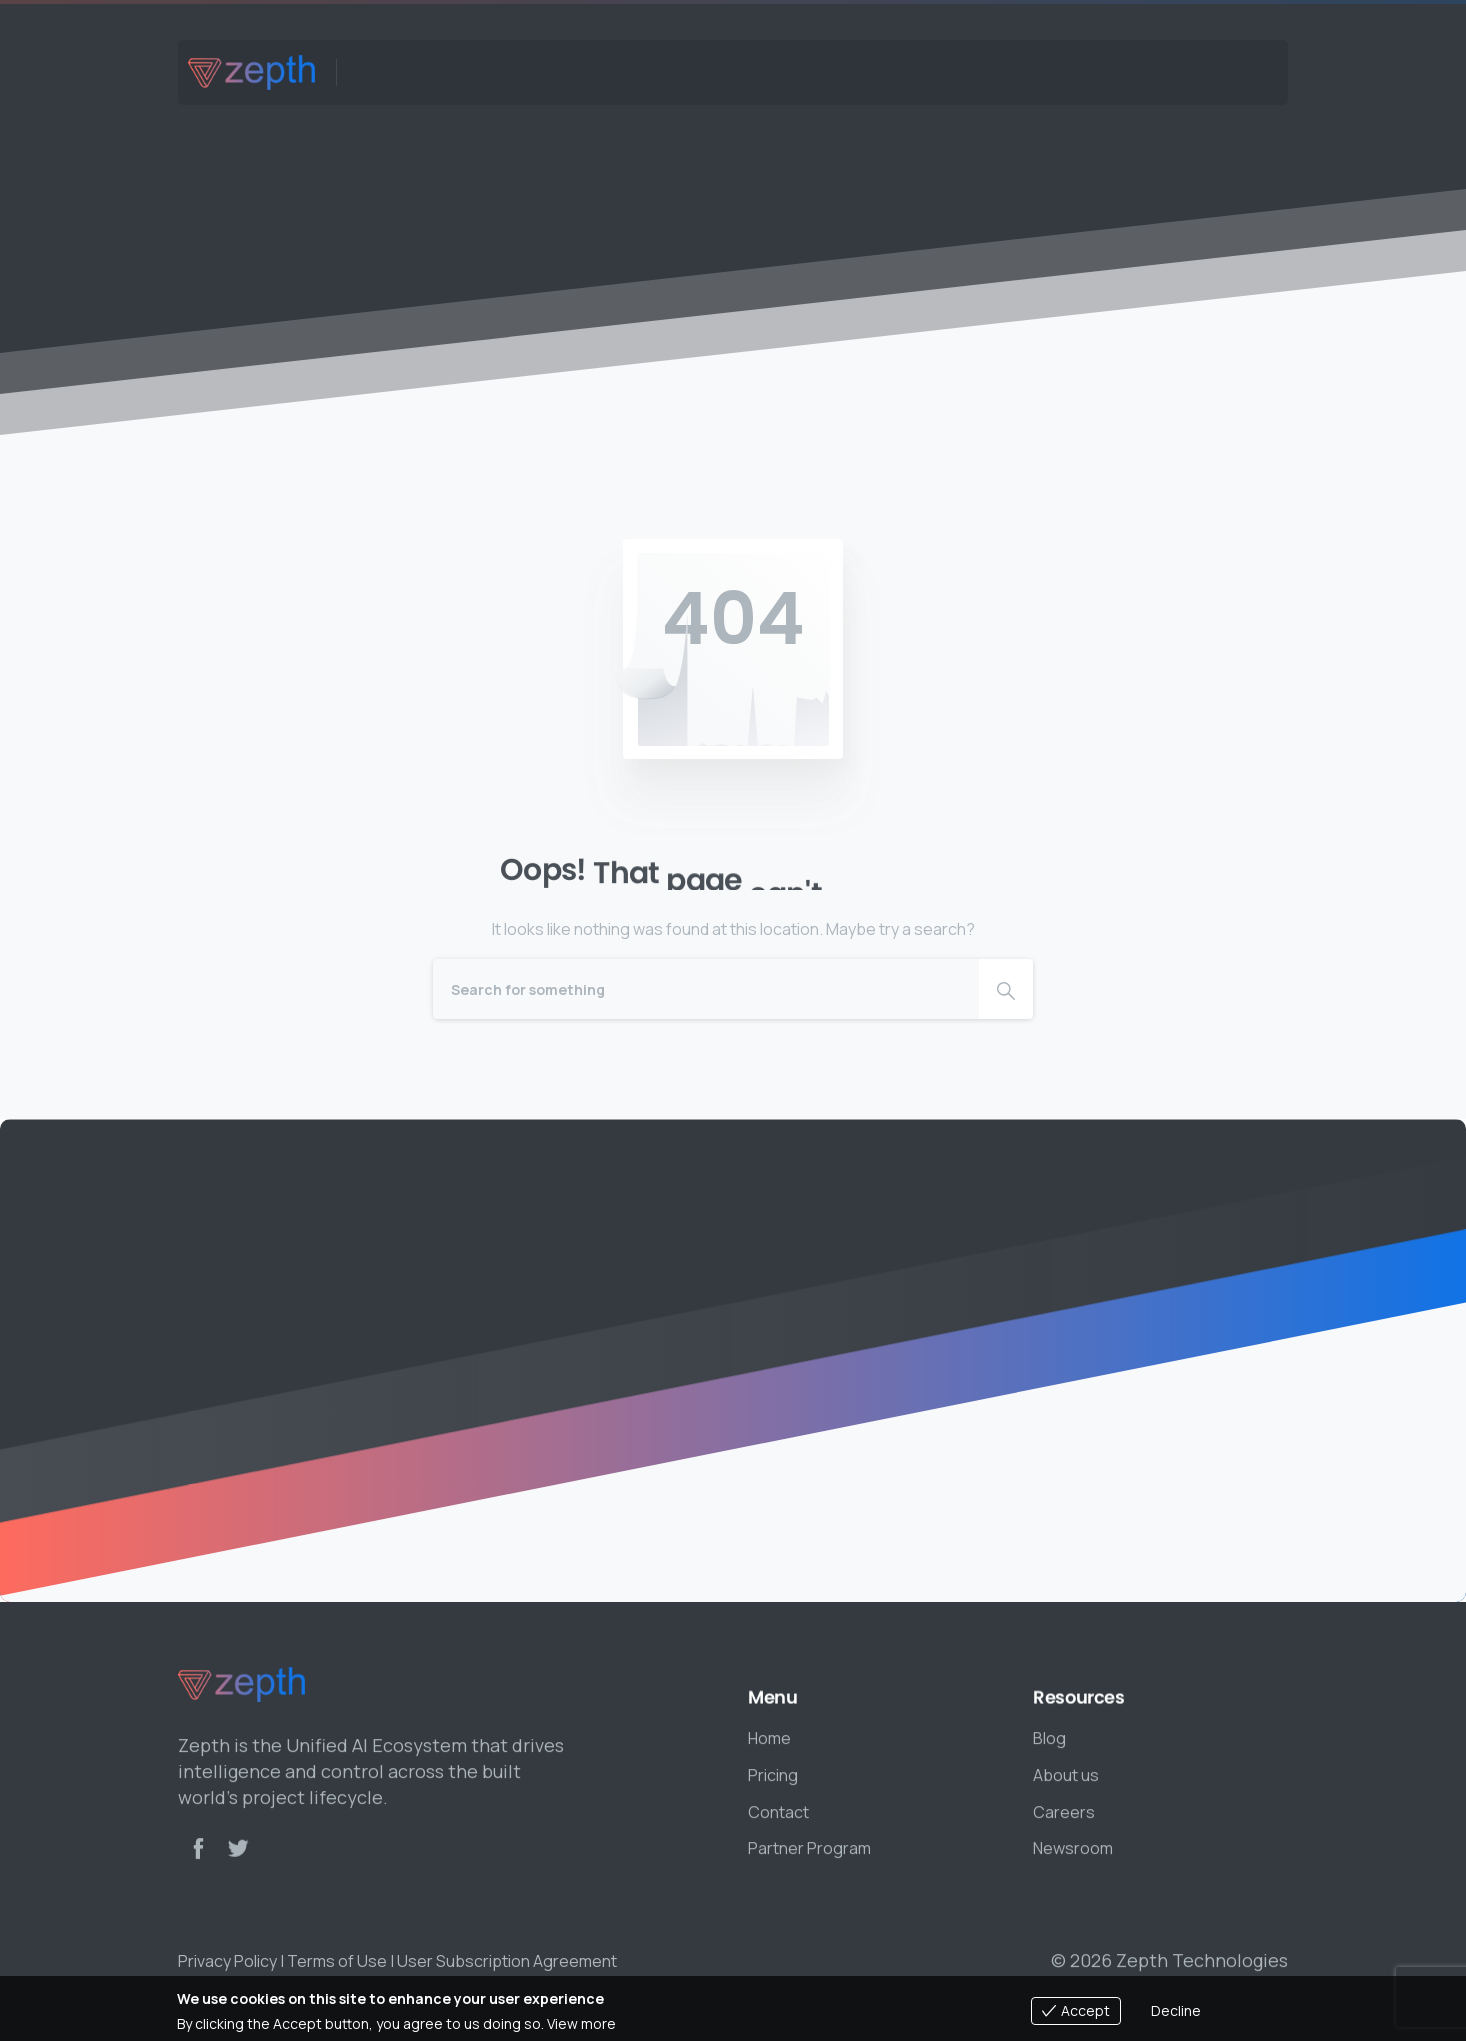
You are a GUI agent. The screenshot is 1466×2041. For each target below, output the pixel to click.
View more (581, 2023)
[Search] (706, 989)
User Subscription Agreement (507, 1961)
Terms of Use (337, 1961)
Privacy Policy (227, 1961)
